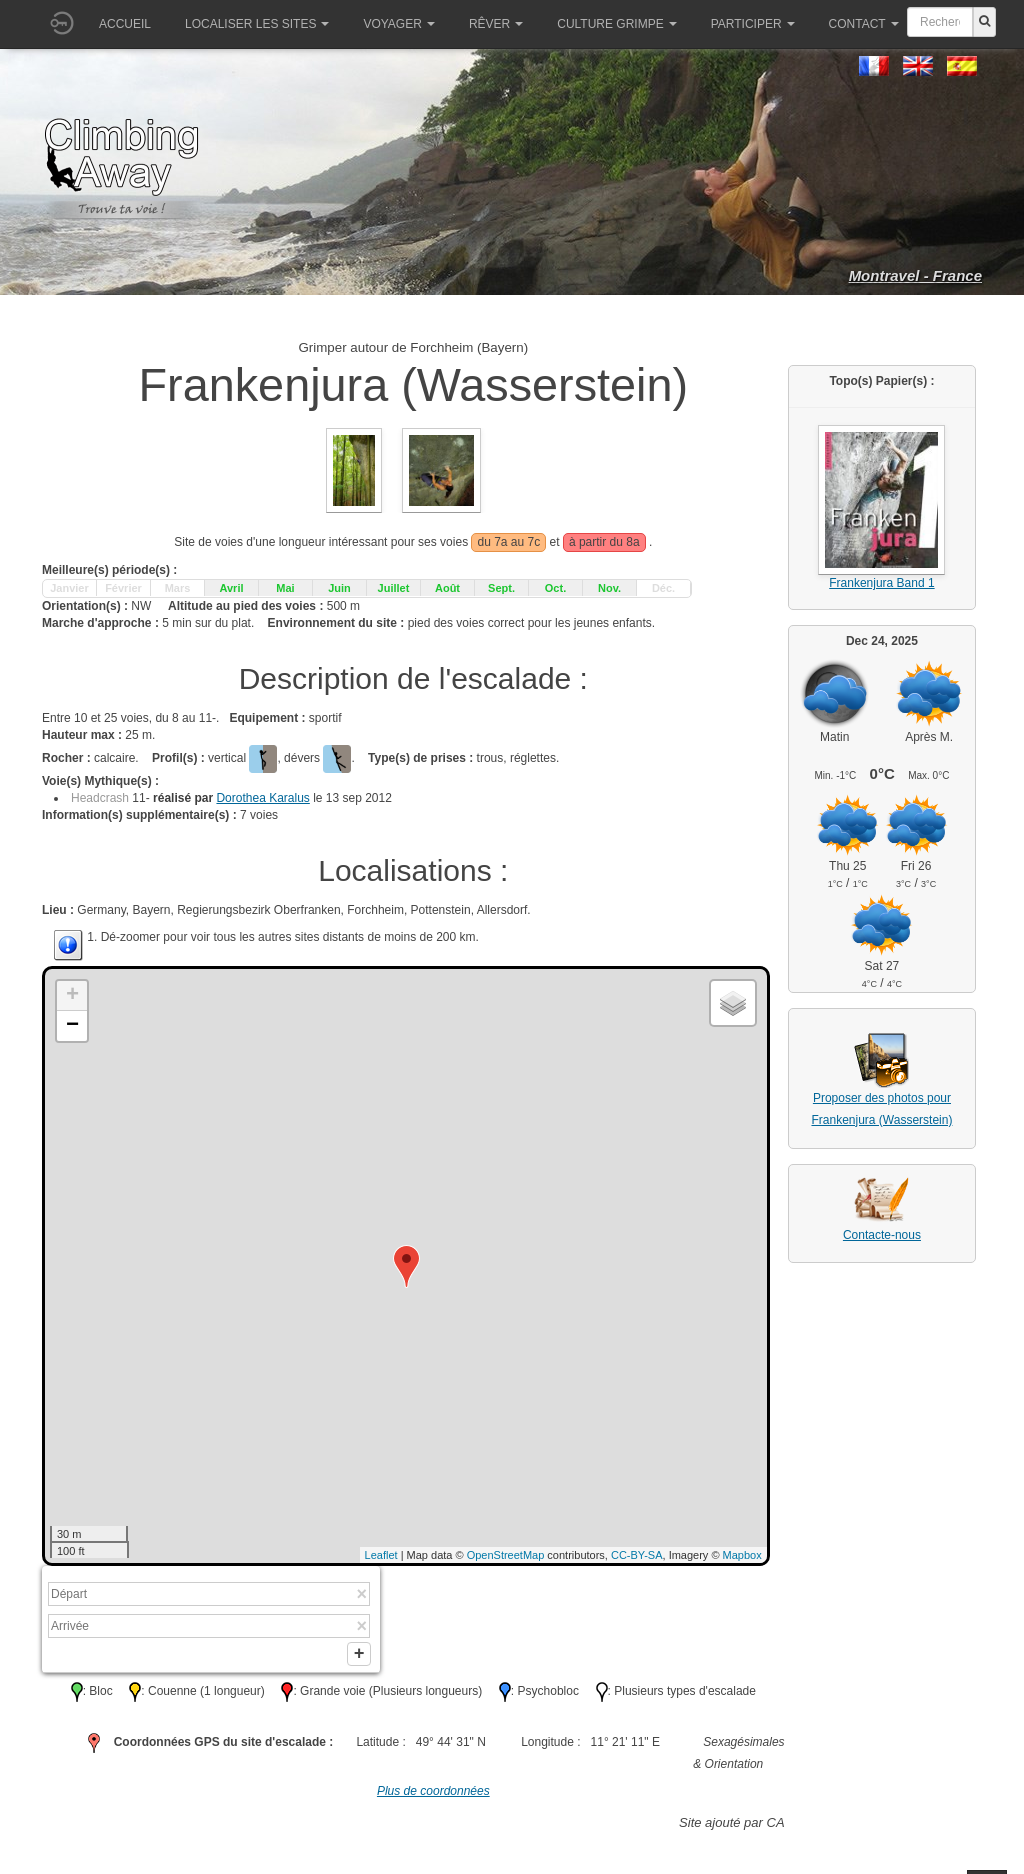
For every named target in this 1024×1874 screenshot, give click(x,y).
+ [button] (72, 996)
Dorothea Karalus (262, 798)
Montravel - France (915, 275)
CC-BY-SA (637, 1555)
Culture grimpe (616, 24)
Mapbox (742, 1555)
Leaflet (381, 1555)
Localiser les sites (257, 24)
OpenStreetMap (506, 1555)
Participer (753, 24)
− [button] (72, 1026)
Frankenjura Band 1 (881, 583)
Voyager (398, 24)
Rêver (496, 24)
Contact (864, 24)
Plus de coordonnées (433, 1795)
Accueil (125, 24)
